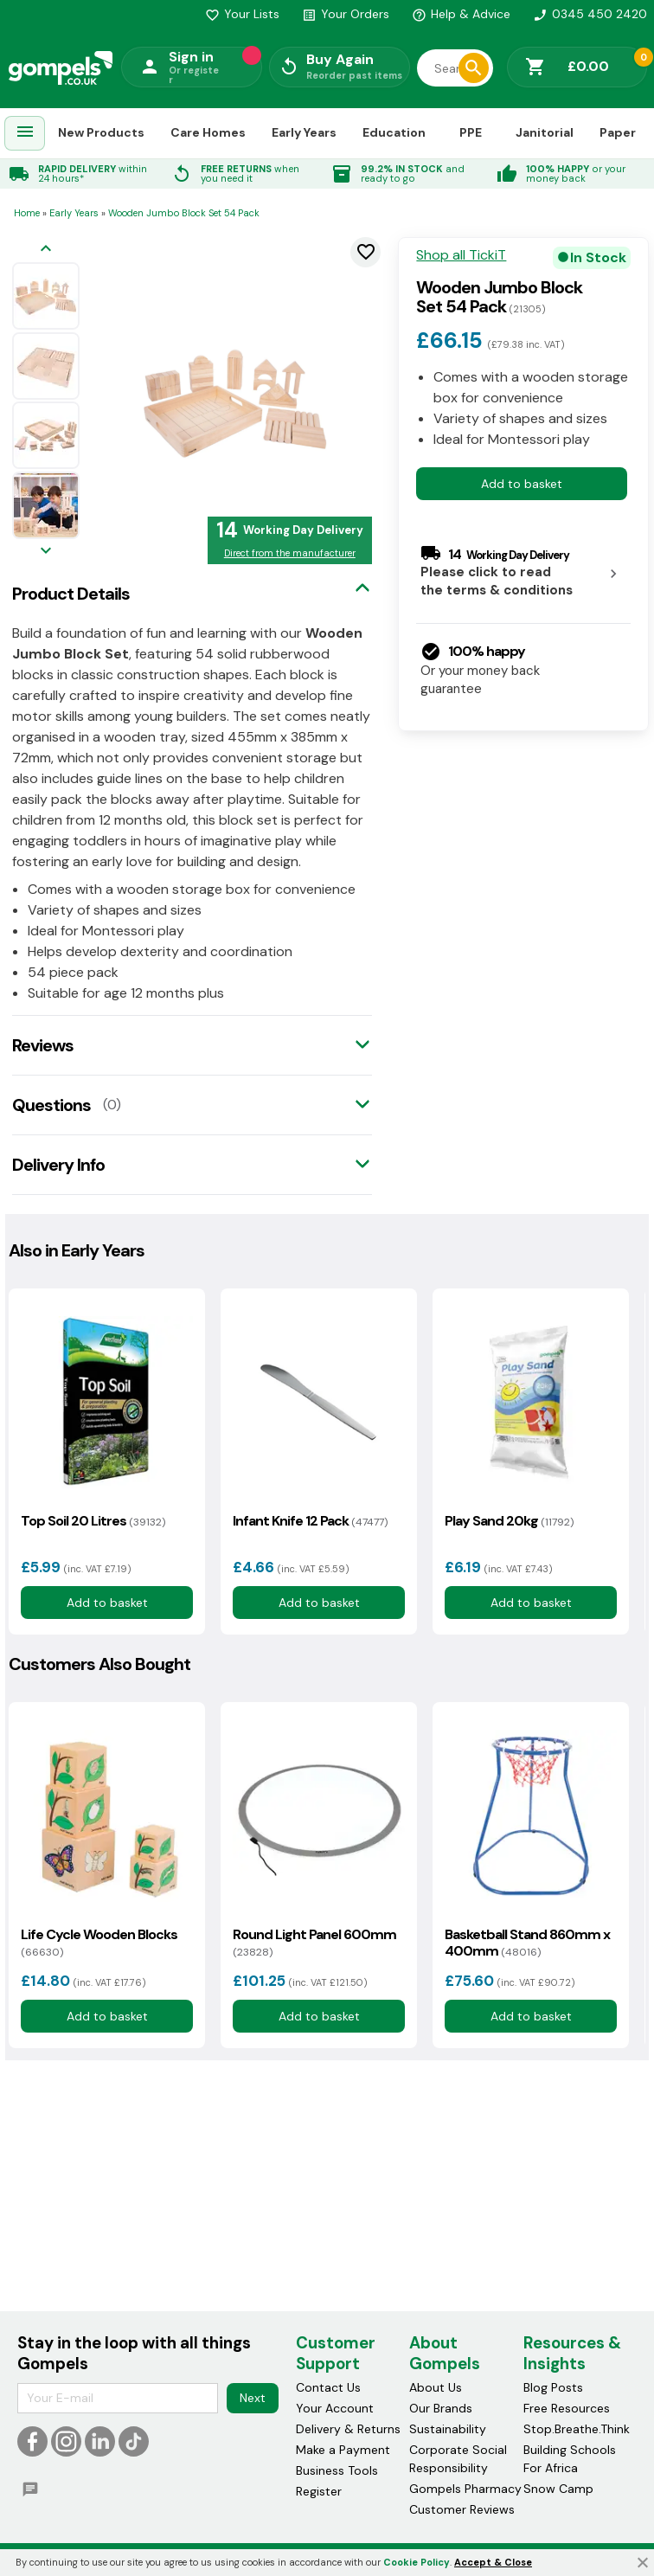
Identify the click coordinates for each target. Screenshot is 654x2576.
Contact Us (328, 2387)
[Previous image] (46, 249)
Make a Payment (343, 2449)
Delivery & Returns (348, 2429)
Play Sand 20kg (509, 1521)
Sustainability (447, 2429)
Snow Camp (558, 2488)
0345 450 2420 (590, 14)
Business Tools (337, 2470)
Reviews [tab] (43, 1045)
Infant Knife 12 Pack (310, 1521)
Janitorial (545, 132)
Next (253, 2398)
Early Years (304, 132)
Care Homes (208, 132)
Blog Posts (553, 2387)
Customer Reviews (462, 2509)
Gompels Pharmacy (465, 2488)
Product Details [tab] (71, 593)
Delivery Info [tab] (58, 1164)
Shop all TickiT (461, 255)
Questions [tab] (51, 1105)
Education (394, 132)
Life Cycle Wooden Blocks (99, 1942)
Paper (618, 132)
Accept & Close (493, 2562)
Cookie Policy (416, 2562)
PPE (470, 132)
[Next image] (46, 551)
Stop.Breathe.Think (576, 2429)
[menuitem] (25, 134)
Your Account (335, 2408)
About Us (435, 2387)
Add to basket (521, 483)
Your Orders (345, 14)
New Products (101, 132)
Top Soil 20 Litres (93, 1521)
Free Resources (566, 2408)
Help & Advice (461, 14)
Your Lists (242, 14)
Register (319, 2491)
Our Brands (440, 2408)
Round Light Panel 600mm (314, 1942)
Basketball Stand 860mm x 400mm (527, 1942)
